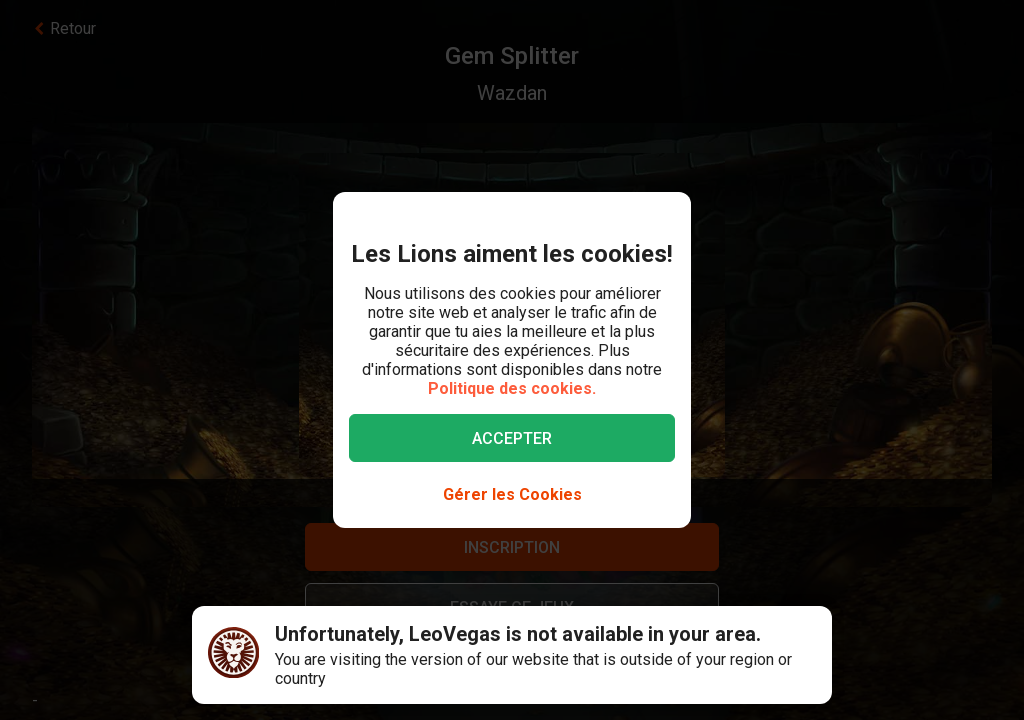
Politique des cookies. (512, 388)
